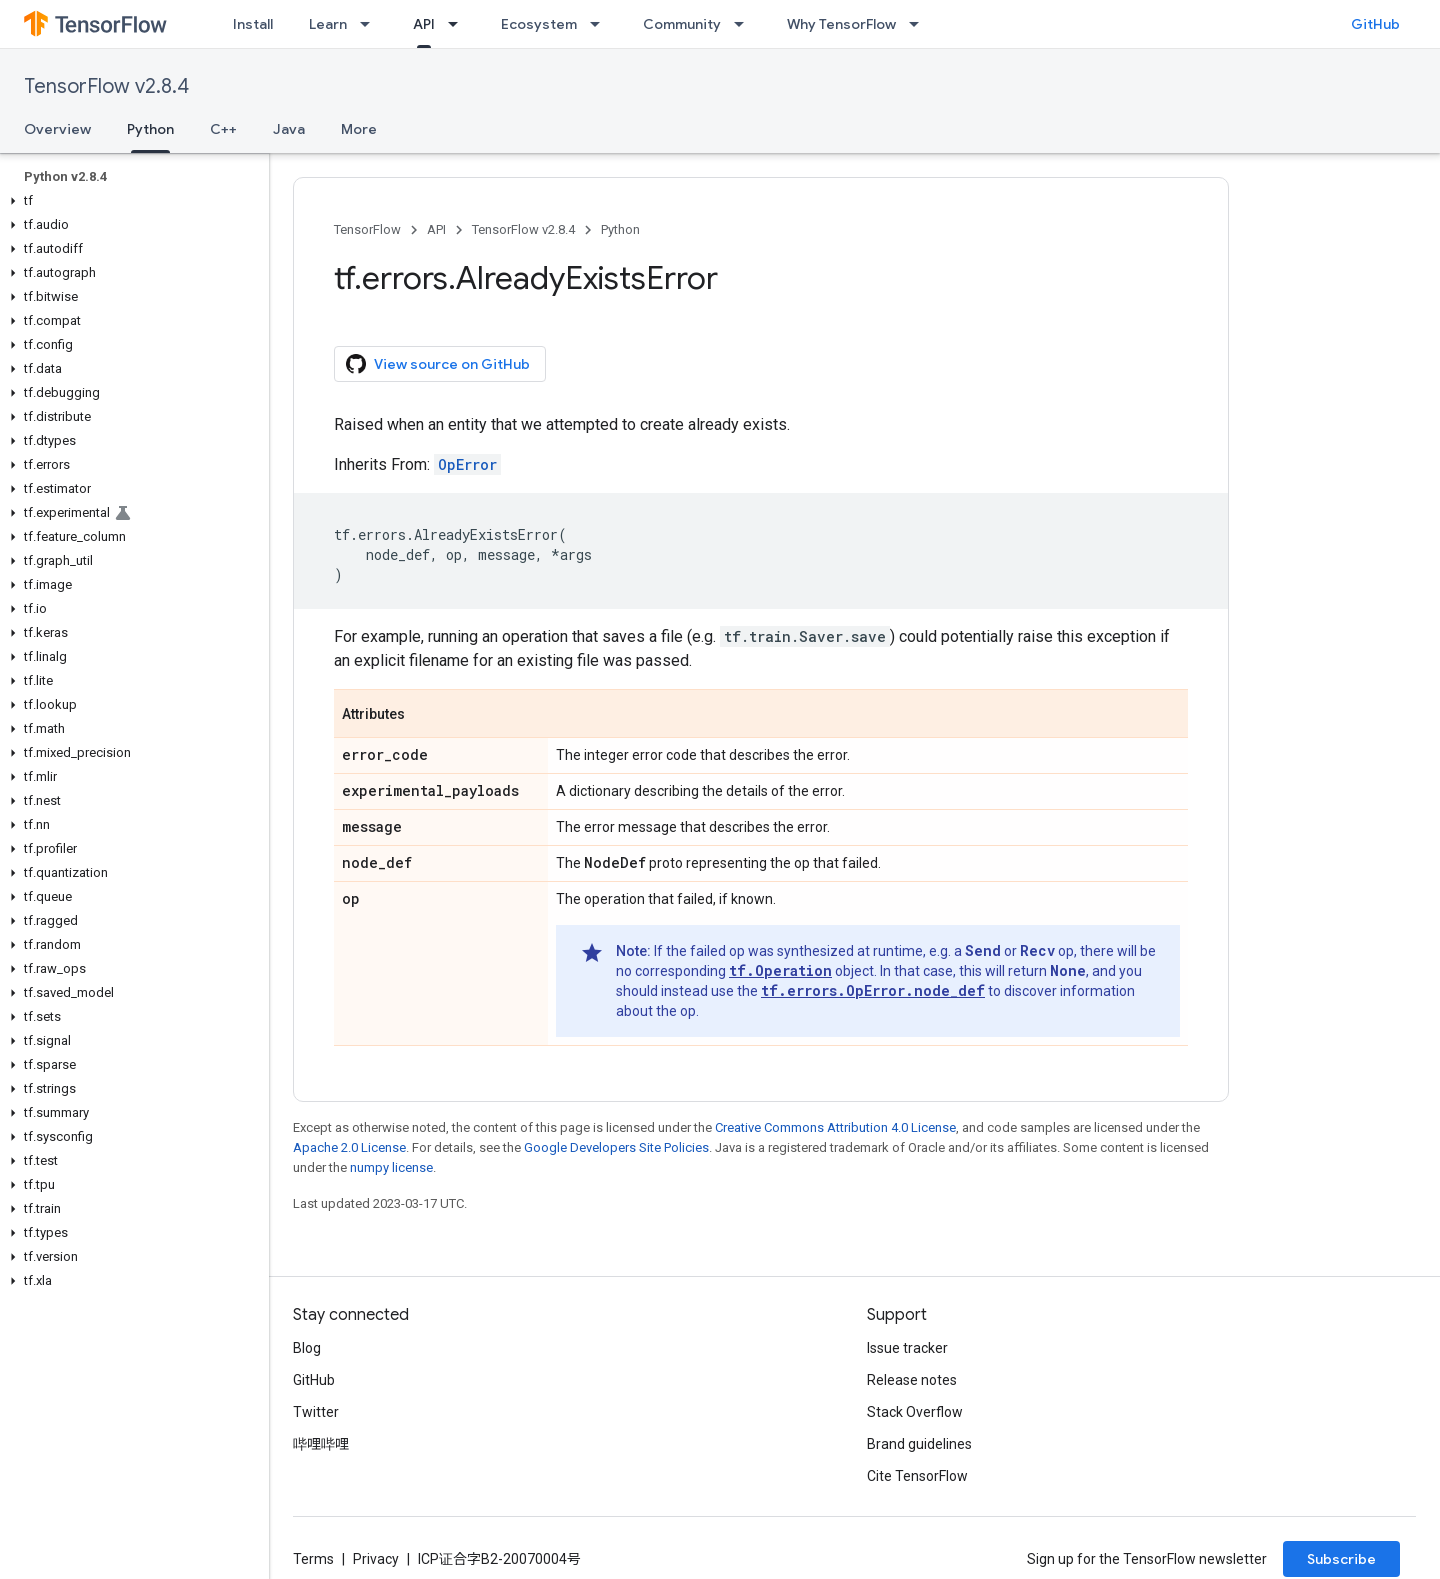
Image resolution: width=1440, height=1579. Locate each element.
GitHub (1375, 24)
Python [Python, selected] (150, 129)
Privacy (376, 1559)
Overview (57, 129)
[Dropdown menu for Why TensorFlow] (920, 24)
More (359, 129)
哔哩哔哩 (321, 1444)
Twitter (316, 1412)
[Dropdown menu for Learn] (371, 24)
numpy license (391, 1167)
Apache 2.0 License (349, 1147)
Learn (328, 24)
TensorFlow (367, 229)
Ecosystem (539, 24)
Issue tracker (907, 1348)
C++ (223, 129)
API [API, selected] (424, 24)
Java (289, 129)
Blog (307, 1348)
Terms (313, 1559)
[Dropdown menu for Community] (745, 24)
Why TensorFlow (841, 24)
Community (682, 24)
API (436, 229)
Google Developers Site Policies (616, 1147)
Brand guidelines (919, 1444)
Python (620, 229)
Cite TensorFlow (917, 1476)
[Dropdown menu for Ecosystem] (601, 24)
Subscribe (1341, 1559)
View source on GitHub (438, 364)
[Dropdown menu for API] (459, 24)
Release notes (912, 1380)
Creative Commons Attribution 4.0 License (835, 1127)
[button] (130, 201)
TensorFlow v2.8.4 (106, 86)
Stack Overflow (915, 1412)
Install (253, 24)
